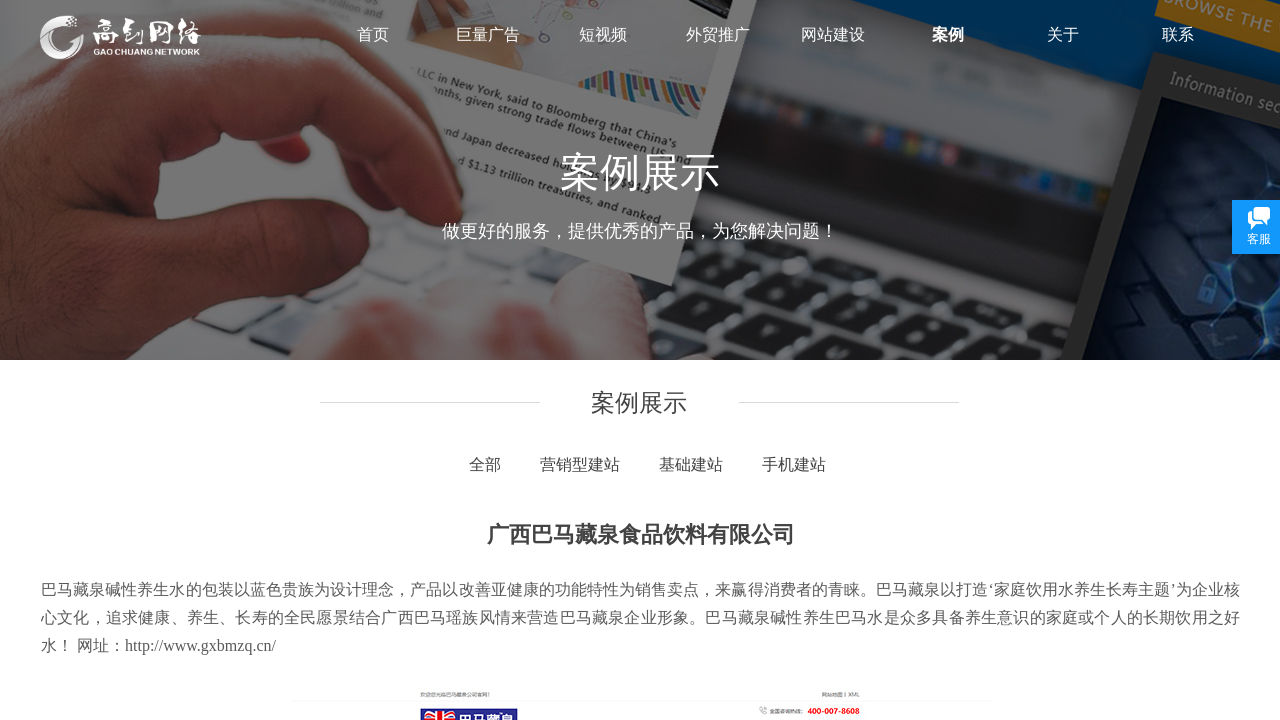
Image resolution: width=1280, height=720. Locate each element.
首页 (373, 34)
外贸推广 (718, 34)
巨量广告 (488, 34)
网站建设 (833, 34)
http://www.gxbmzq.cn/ (200, 645)
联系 (1178, 34)
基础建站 (691, 464)
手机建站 (794, 464)
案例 (948, 34)
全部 (485, 464)
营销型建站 (580, 464)
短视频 (603, 34)
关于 (1063, 34)
